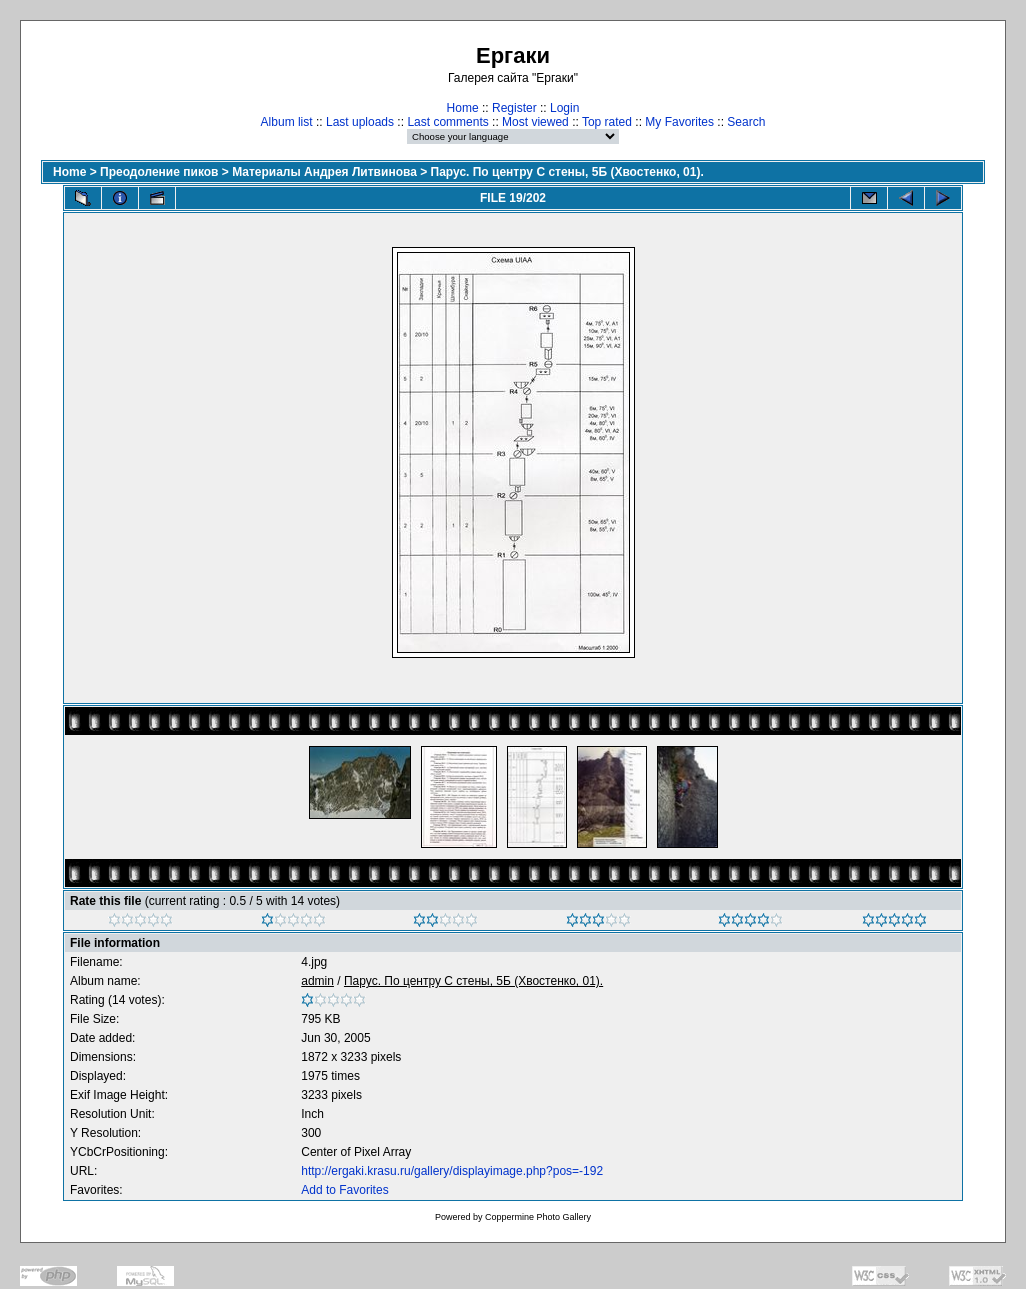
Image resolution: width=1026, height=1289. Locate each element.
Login (564, 108)
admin (317, 981)
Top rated (607, 122)
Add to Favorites (344, 1190)
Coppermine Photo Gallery (538, 1217)
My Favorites (679, 122)
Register (514, 108)
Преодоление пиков (159, 172)
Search (746, 122)
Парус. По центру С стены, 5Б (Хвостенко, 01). (567, 172)
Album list (287, 122)
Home (463, 108)
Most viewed (535, 122)
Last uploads (360, 122)
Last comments (447, 122)
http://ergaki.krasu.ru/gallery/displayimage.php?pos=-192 (452, 1171)
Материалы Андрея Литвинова (324, 172)
